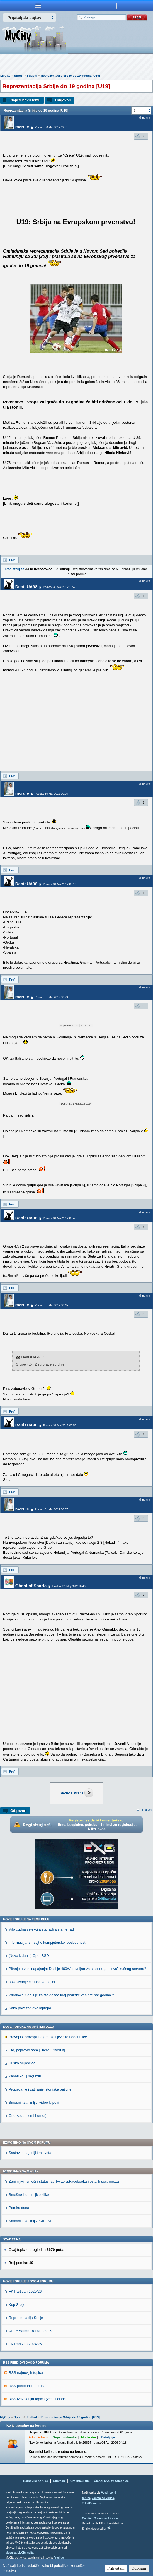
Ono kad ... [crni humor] (28, 2115)
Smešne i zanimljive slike (29, 2194)
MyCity (5, 75)
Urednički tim (80, 2480)
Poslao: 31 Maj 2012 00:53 (59, 1425)
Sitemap (59, 2480)
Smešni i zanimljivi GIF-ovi (30, 2221)
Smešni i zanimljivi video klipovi (34, 2102)
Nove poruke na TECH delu (26, 1919)
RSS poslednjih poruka (27, 2386)
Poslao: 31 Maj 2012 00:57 (51, 1509)
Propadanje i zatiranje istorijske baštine (40, 2089)
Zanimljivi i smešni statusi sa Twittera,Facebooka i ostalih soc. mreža (64, 2181)
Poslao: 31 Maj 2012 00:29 (51, 997)
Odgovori (63, 100)
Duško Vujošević (22, 2063)
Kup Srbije (17, 2304)
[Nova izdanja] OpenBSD (29, 1955)
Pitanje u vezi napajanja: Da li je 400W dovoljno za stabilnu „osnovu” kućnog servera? (77, 1969)
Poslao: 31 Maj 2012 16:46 (69, 1586)
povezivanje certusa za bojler (32, 1982)
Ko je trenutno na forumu (26, 2425)
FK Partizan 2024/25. (26, 2344)
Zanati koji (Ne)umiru (25, 2076)
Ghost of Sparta (31, 1585)
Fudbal (32, 75)
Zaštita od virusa (103, 2498)
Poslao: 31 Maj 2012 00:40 (59, 1218)
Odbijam (139, 2568)
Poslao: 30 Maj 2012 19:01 (51, 127)
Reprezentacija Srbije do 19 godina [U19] (70, 75)
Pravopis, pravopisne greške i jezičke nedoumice (48, 2037)
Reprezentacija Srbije (26, 2318)
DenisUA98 (26, 586)
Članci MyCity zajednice (111, 2480)
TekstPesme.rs (92, 2503)
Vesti (104, 2492)
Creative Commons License (100, 2518)
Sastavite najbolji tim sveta (30, 2153)
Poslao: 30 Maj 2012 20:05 (51, 793)
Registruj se (15, 569)
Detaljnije (108, 2437)
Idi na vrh (146, 1809)
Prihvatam (116, 2568)
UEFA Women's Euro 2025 (30, 2331)
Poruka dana (19, 2208)
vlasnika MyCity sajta (20, 2552)
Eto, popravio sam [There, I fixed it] (37, 2050)
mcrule (22, 127)
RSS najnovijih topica (26, 2373)
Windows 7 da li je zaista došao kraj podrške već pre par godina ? (61, 1995)
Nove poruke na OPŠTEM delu (28, 2026)
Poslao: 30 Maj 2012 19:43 (59, 587)
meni (38, 5)
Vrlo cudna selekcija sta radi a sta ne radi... (43, 1929)
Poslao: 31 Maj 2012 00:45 (51, 1305)
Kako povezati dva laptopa (30, 2008)
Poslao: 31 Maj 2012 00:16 (59, 884)
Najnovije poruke (35, 2480)
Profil (12, 560)
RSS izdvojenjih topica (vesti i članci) (38, 2399)
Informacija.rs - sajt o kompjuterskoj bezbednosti (47, 1942)
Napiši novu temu (25, 100)
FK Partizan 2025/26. (26, 2291)
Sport (18, 75)
